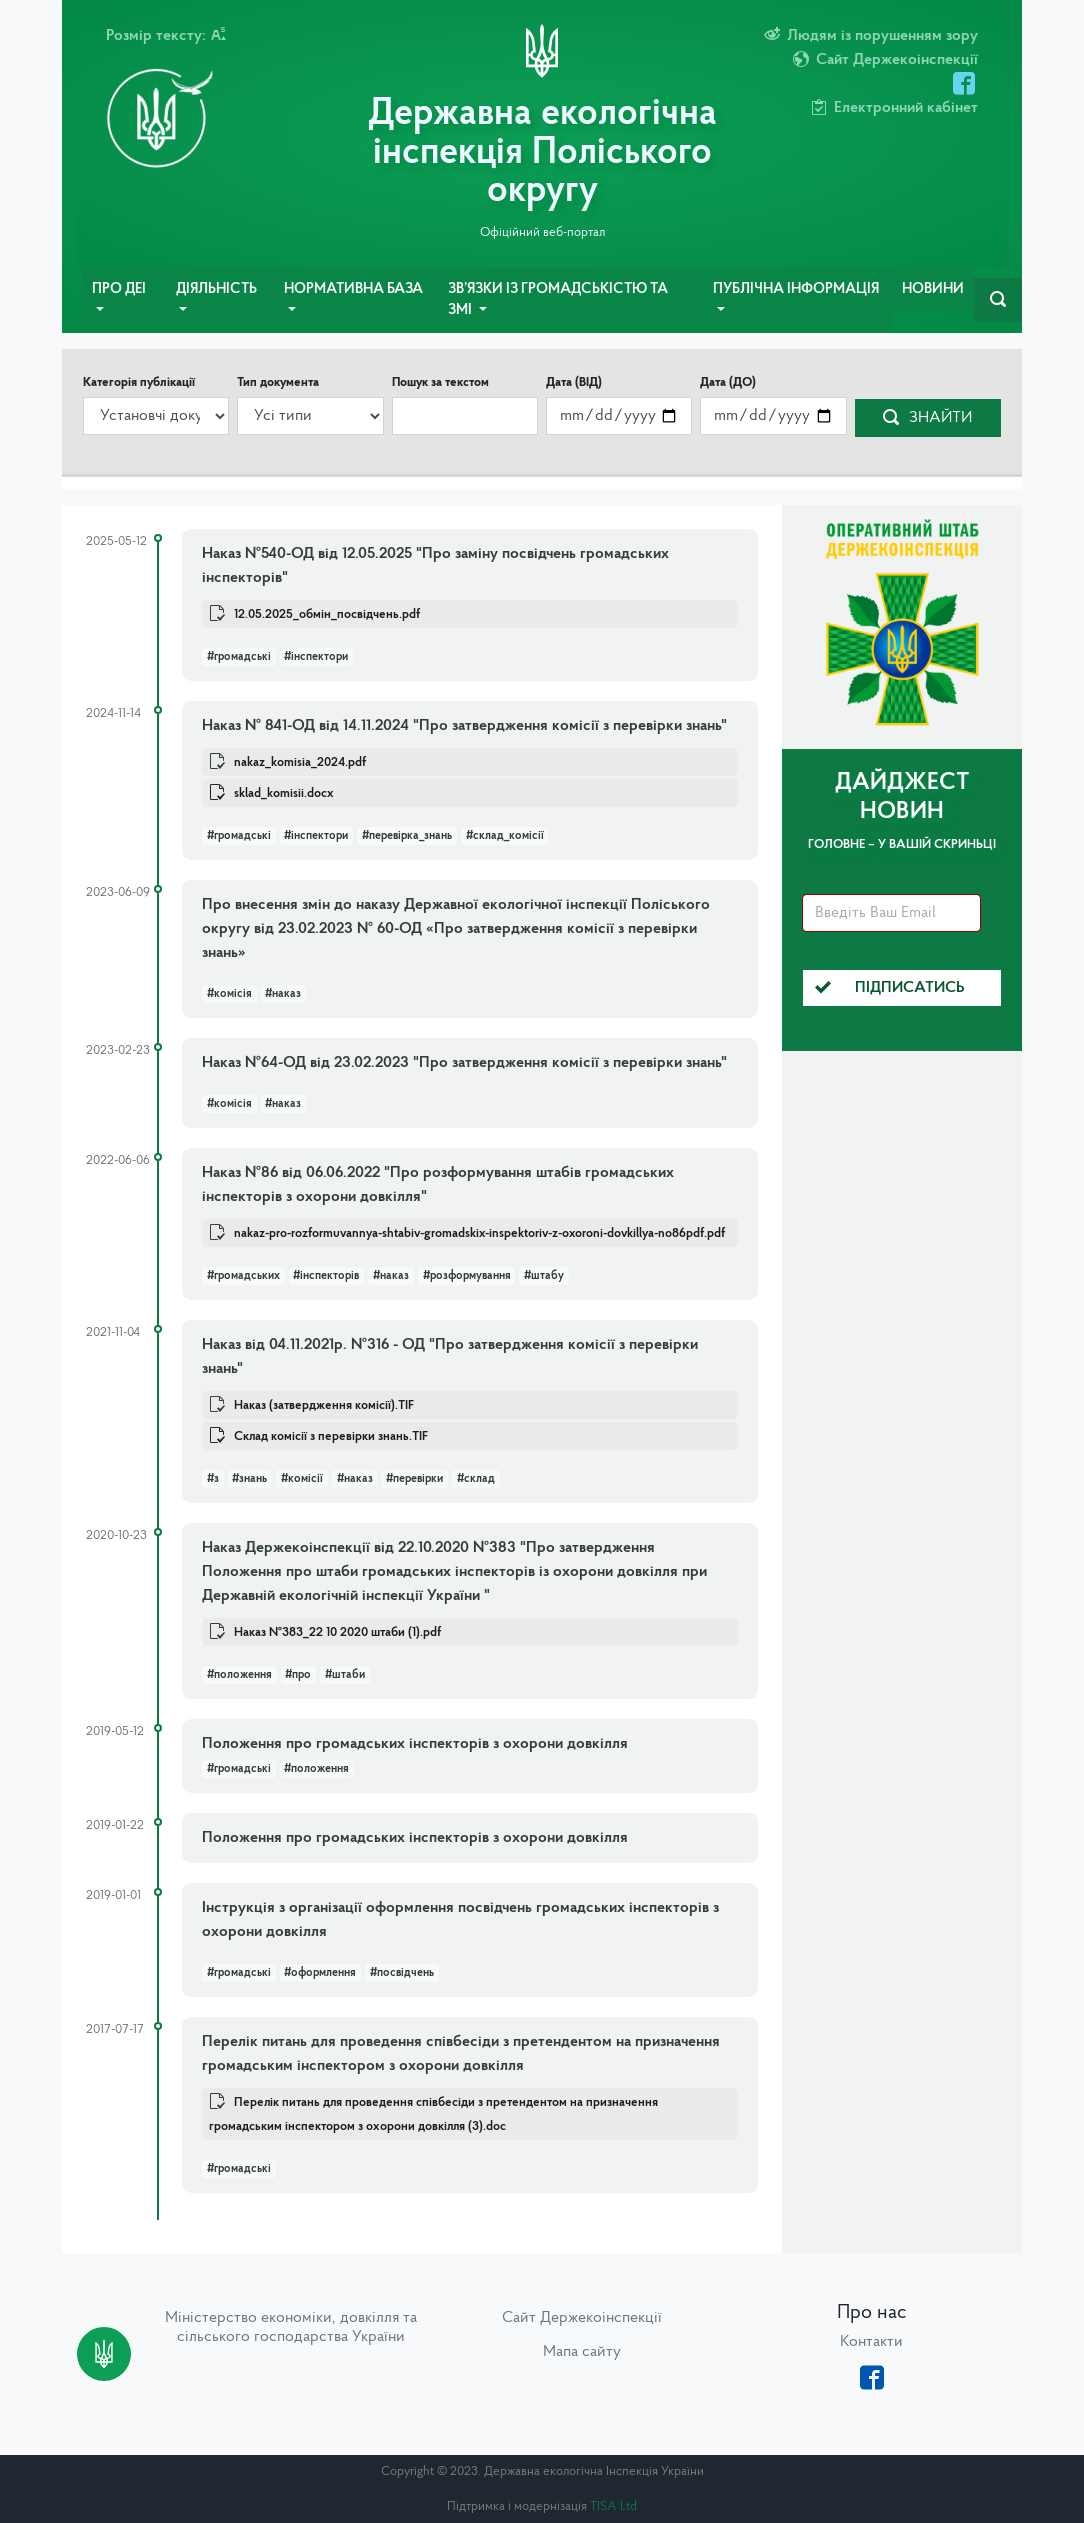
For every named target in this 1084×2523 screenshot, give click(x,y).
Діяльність (216, 289)
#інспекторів (326, 1276)
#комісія (229, 994)
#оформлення (320, 1973)
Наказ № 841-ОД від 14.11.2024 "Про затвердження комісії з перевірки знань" (464, 726)
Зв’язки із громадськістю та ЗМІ (558, 300)
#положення (239, 1675)
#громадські (239, 657)
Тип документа (278, 382)
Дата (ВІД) (574, 382)
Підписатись (890, 988)
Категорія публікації (139, 382)
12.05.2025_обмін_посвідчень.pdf (327, 614)
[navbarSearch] (998, 300)
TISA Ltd (613, 2506)
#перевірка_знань (407, 836)
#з (213, 1479)
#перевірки (414, 1479)
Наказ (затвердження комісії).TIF (324, 1405)
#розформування (467, 1276)
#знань (249, 1479)
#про (298, 1675)
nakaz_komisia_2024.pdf (300, 762)
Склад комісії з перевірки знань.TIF (331, 1436)
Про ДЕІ (119, 289)
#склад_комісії (505, 836)
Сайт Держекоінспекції (582, 2318)
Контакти (871, 2342)
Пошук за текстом (440, 382)
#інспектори (316, 657)
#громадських (243, 1276)
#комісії (302, 1479)
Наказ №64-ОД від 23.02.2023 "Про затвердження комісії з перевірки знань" (464, 1063)
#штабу (544, 1276)
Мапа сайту (582, 2352)
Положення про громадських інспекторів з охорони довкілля (415, 1744)
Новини (933, 289)
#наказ (283, 994)
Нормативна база (353, 289)
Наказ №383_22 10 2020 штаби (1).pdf (337, 1632)
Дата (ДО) (728, 382)
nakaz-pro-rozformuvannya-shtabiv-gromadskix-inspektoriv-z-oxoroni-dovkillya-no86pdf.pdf (479, 1233)
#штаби (345, 1675)
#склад (476, 1479)
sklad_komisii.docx (283, 793)
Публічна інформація (796, 289)
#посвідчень (402, 1973)
